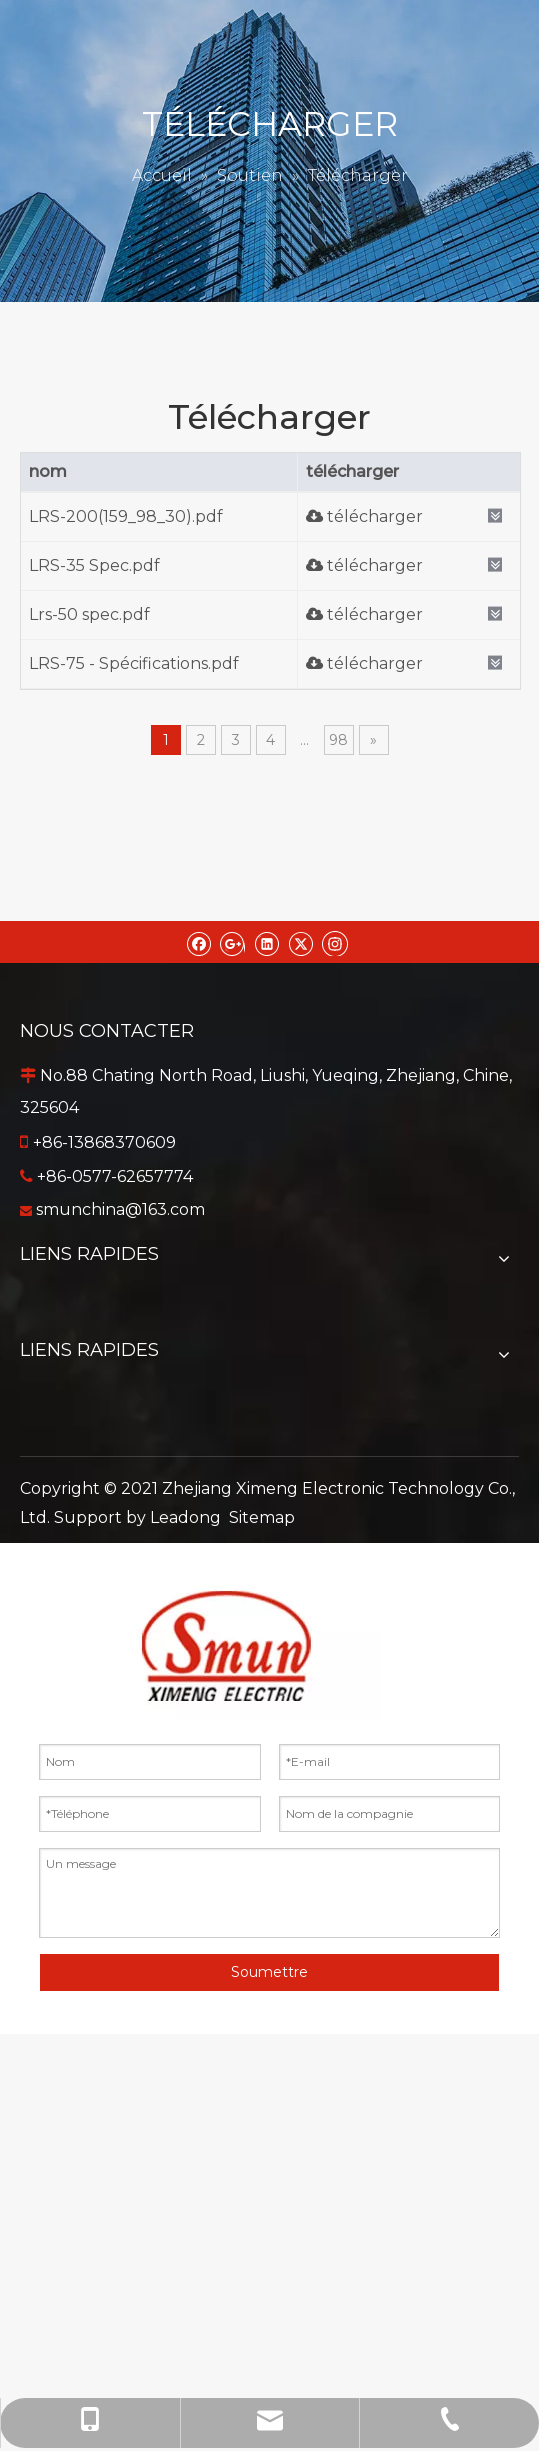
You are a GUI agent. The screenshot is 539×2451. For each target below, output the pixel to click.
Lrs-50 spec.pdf (89, 614)
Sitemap (262, 1517)
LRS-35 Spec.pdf (94, 565)
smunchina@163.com (120, 1209)
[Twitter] (300, 942)
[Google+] (232, 942)
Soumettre (269, 1972)
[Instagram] (335, 942)
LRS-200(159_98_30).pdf (126, 516)
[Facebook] (198, 942)
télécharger (364, 516)
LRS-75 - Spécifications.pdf (134, 663)
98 (338, 740)
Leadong (185, 1517)
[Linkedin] (266, 942)
